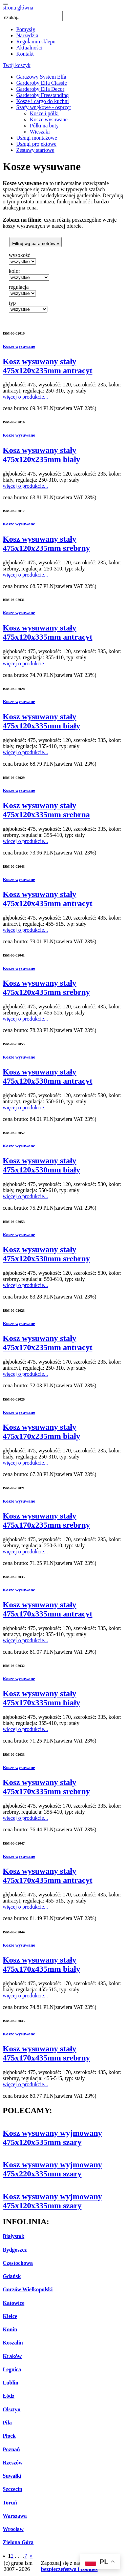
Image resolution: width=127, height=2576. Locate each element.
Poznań (11, 2449)
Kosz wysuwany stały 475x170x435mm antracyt (47, 1876)
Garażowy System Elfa (41, 77)
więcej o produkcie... (25, 397)
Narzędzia (27, 35)
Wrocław (13, 2529)
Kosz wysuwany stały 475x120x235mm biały (41, 455)
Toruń (10, 2502)
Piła (7, 2423)
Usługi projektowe (36, 144)
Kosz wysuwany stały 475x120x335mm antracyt (47, 632)
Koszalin (13, 2343)
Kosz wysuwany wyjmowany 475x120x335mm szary (52, 2201)
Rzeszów (13, 2463)
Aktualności (29, 48)
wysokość (19, 255)
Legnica (12, 2369)
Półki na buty (44, 125)
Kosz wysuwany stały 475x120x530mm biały (41, 1165)
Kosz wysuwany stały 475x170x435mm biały (41, 1964)
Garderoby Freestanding (42, 95)
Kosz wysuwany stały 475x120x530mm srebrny (46, 1254)
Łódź (9, 2396)
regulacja (19, 287)
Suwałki (12, 2476)
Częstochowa (18, 2263)
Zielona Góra (18, 2542)
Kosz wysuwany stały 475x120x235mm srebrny (46, 543)
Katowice (13, 2303)
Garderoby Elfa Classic (41, 83)
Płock (9, 2436)
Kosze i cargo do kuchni (42, 101)
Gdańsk (12, 2276)
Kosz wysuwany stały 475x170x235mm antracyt (47, 1343)
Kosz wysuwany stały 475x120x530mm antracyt (47, 1076)
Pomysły (25, 29)
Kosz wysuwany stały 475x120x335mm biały (41, 721)
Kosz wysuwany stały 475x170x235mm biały (41, 1432)
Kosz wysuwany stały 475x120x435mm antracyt (47, 899)
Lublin (10, 2383)
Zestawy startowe (35, 150)
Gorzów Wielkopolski (27, 2289)
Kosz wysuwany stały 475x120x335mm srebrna (46, 810)
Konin (10, 2329)
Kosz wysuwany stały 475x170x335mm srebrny (46, 1787)
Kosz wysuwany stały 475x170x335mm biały (41, 1698)
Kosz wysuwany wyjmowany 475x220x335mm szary (52, 2169)
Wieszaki (40, 132)
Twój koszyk (16, 65)
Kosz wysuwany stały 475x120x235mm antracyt (47, 366)
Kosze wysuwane (49, 119)
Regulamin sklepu (36, 41)
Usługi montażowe (36, 138)
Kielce (10, 2316)
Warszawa (15, 2516)
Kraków (12, 2356)
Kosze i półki (44, 113)
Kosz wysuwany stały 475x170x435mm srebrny (46, 2053)
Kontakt (25, 54)
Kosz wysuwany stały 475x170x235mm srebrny (46, 1520)
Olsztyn (11, 2409)
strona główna (18, 8)
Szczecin (12, 2489)
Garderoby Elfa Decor (40, 89)
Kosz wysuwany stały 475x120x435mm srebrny (46, 988)
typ (12, 303)
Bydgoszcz (15, 2250)
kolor (14, 271)
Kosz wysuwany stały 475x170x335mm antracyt (47, 1609)
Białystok (13, 2236)
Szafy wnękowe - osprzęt (43, 107)
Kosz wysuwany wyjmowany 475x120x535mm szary (52, 2138)
